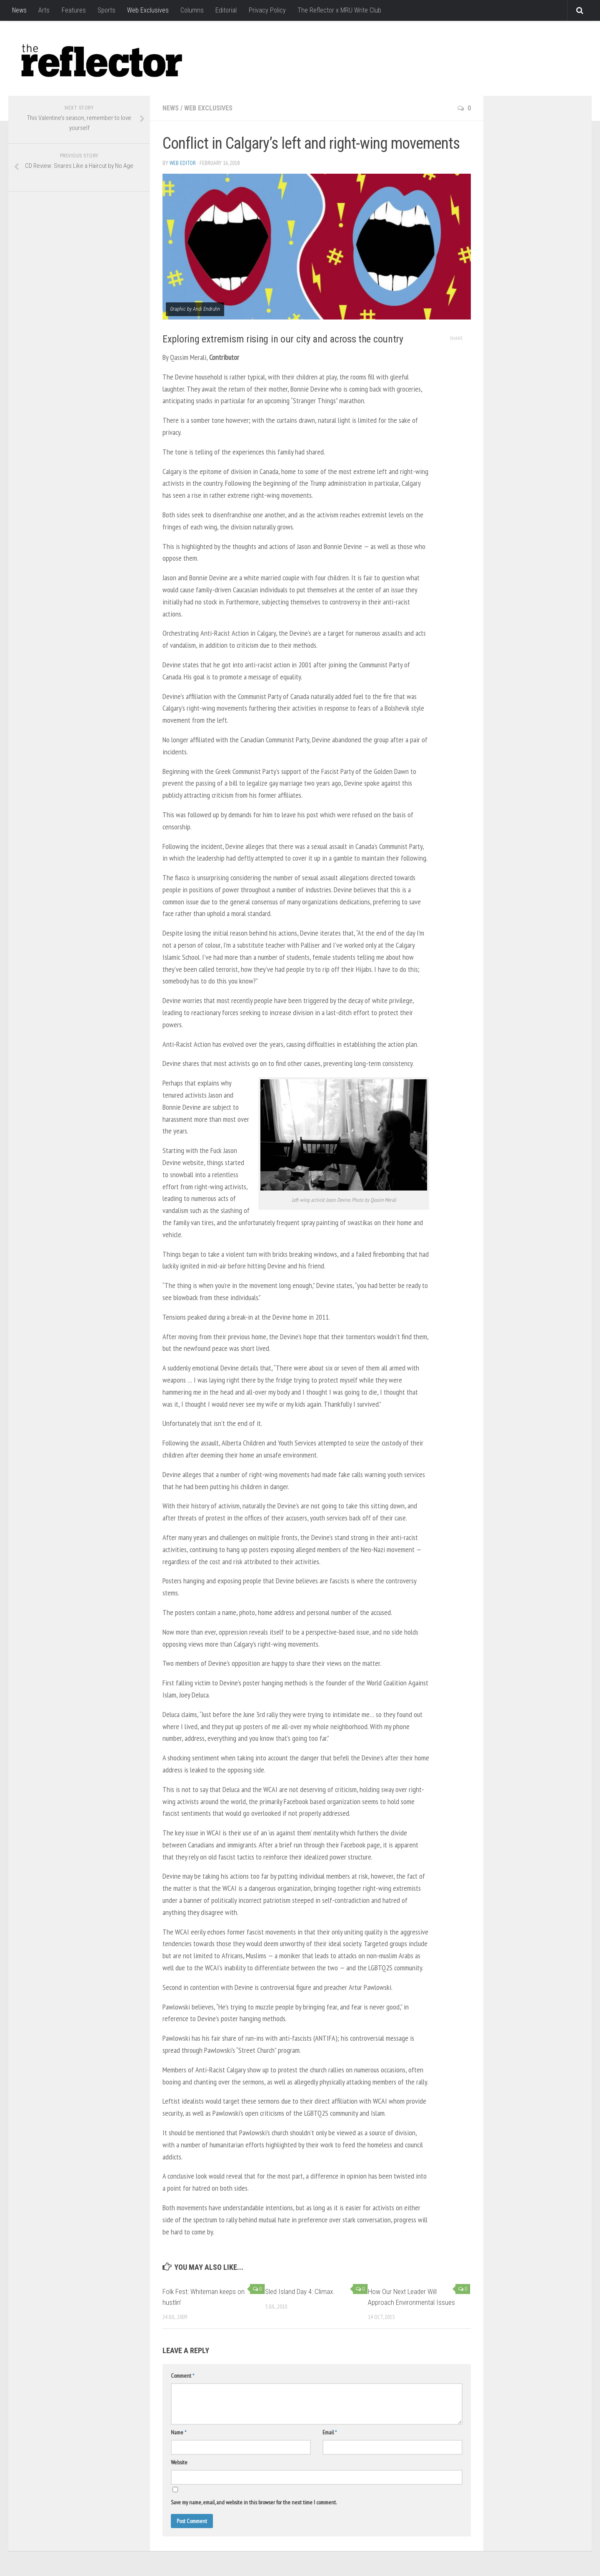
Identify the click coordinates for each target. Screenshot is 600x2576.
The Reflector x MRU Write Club (338, 10)
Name (178, 2432)
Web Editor (183, 163)
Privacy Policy (266, 10)
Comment (182, 2375)
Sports (106, 10)
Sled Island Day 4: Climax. (300, 2291)
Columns (191, 10)
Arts (44, 10)
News (19, 10)
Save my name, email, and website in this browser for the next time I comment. (254, 2502)
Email (329, 2432)
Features (73, 10)
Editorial (225, 10)
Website (179, 2462)
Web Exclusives (147, 10)
